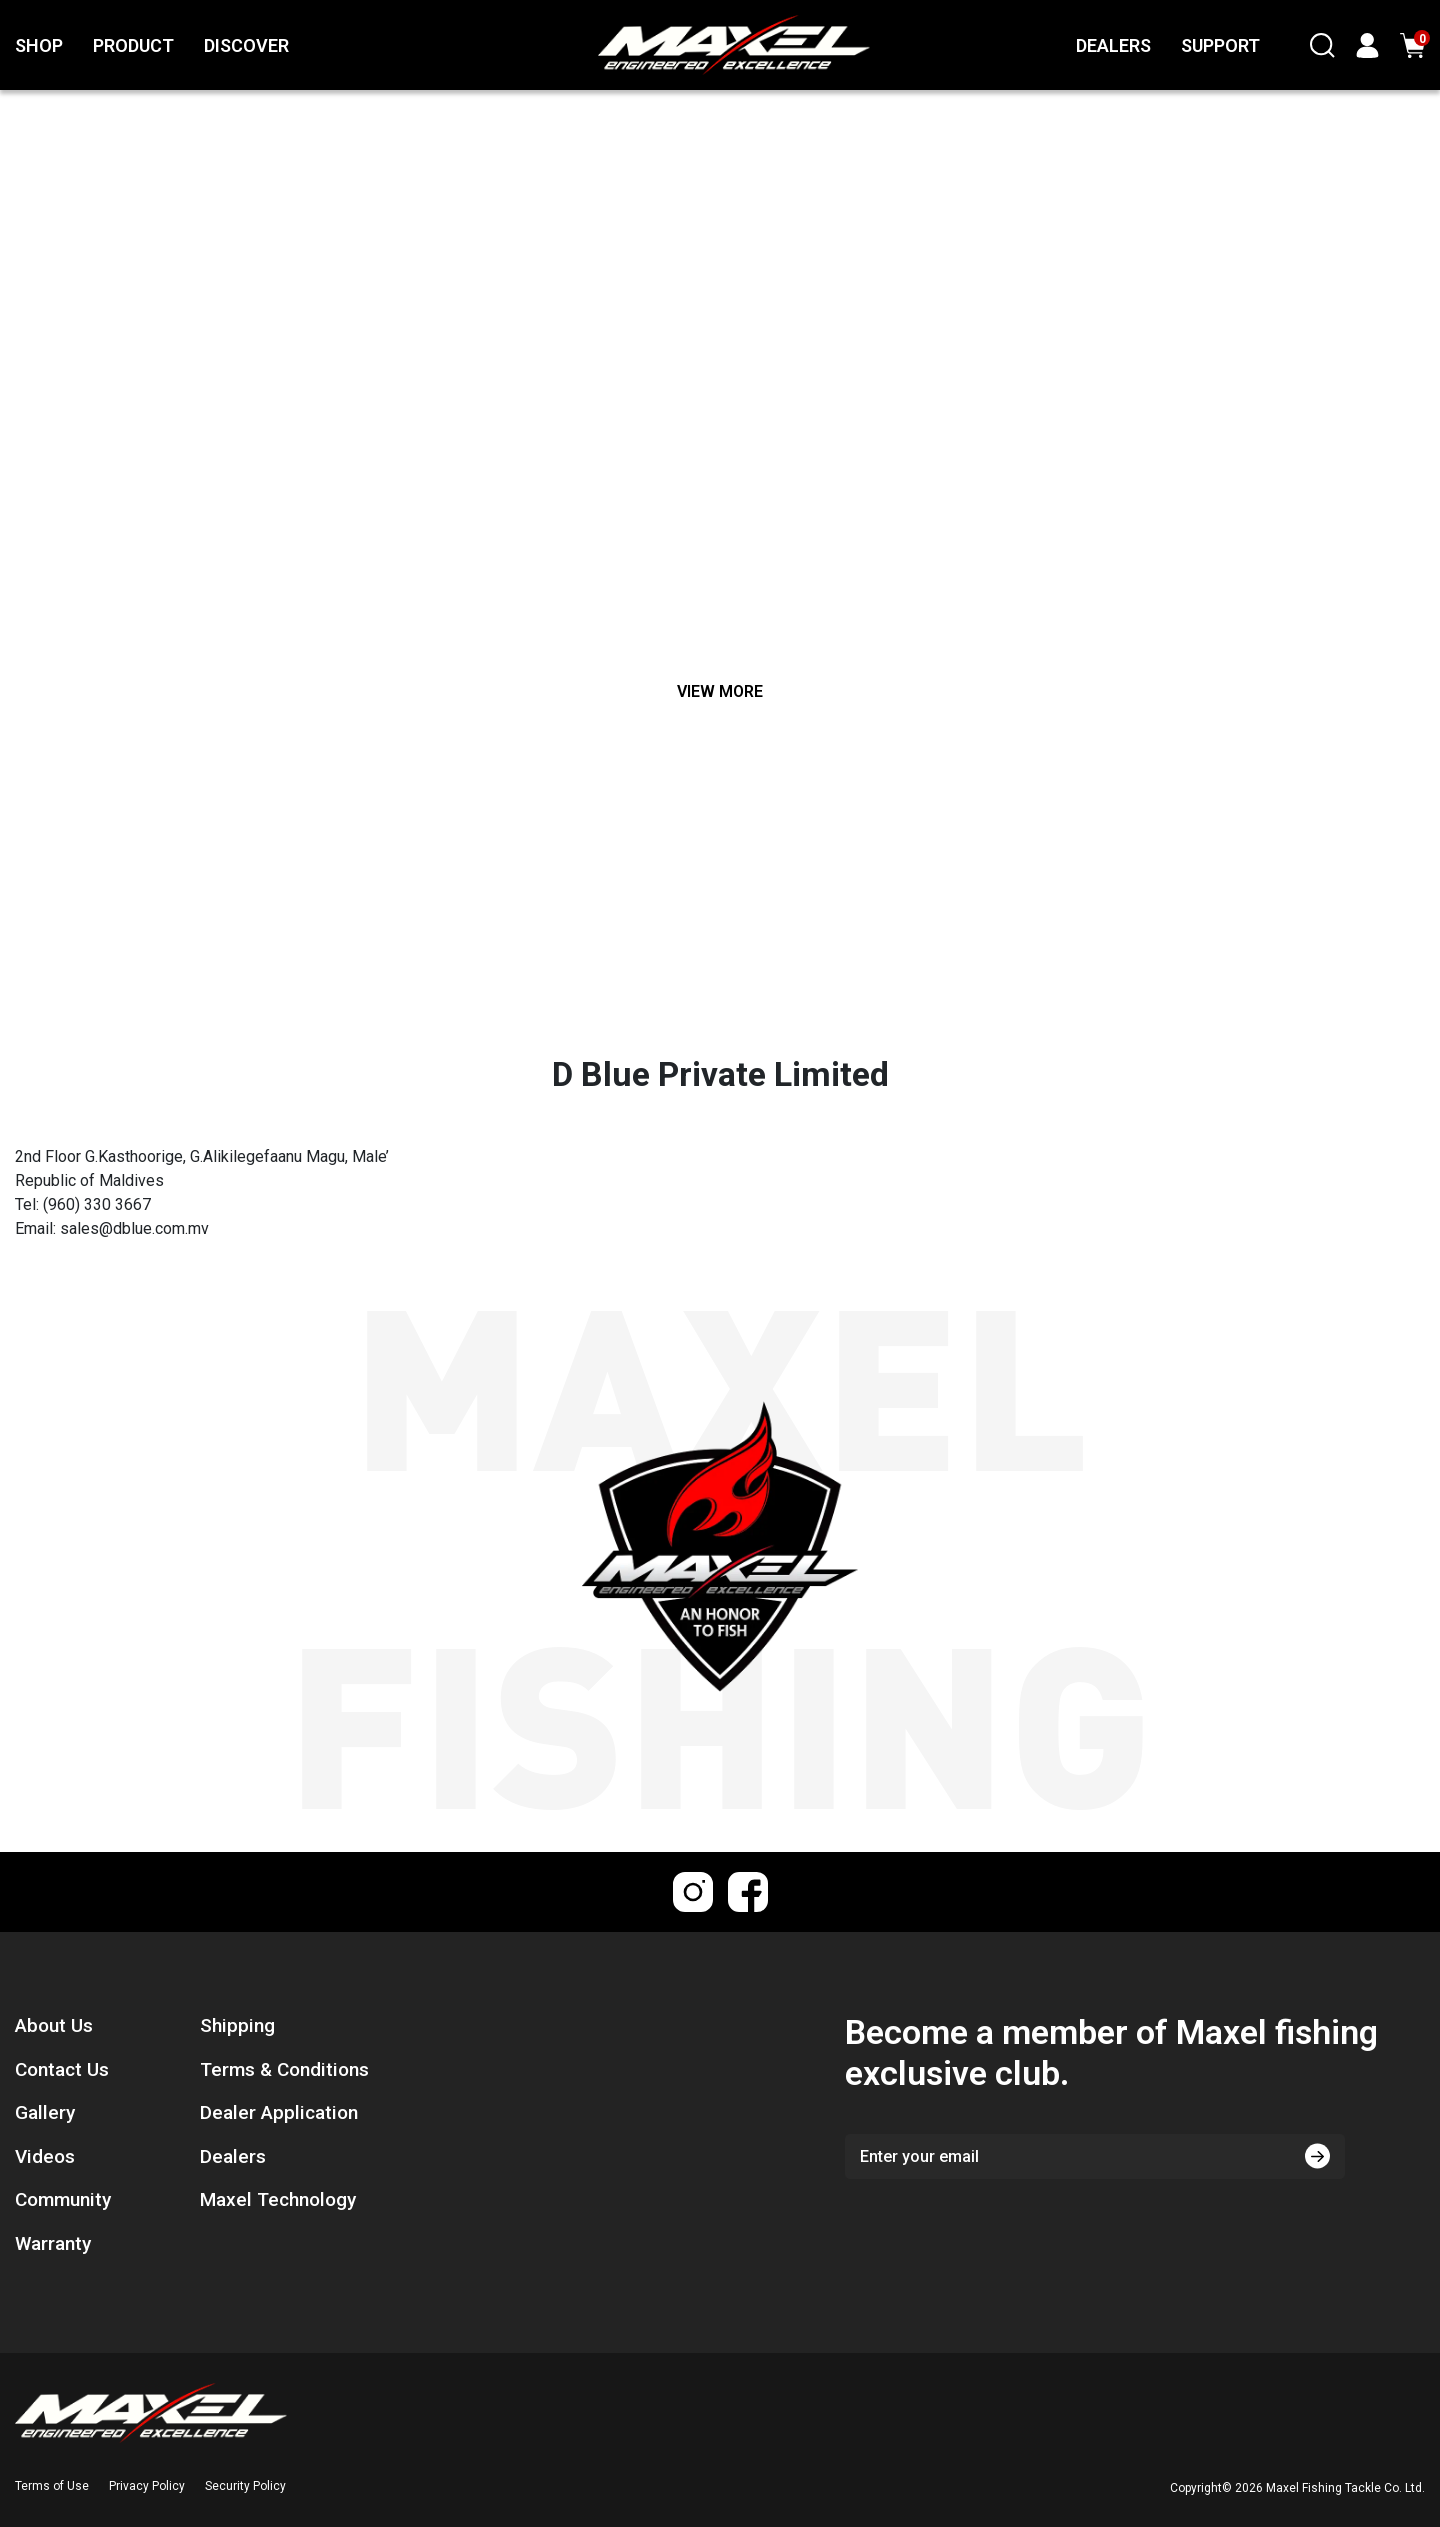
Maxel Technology (278, 2199)
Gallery (45, 2112)
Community (63, 2199)
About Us (54, 2025)
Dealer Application (279, 2112)
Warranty (53, 2243)
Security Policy (245, 2486)
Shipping (237, 2025)
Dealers (233, 2156)
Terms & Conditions (284, 2069)
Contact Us (62, 2069)
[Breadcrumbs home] (545, 604)
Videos (45, 2156)
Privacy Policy (147, 2486)
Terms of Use (52, 2486)
